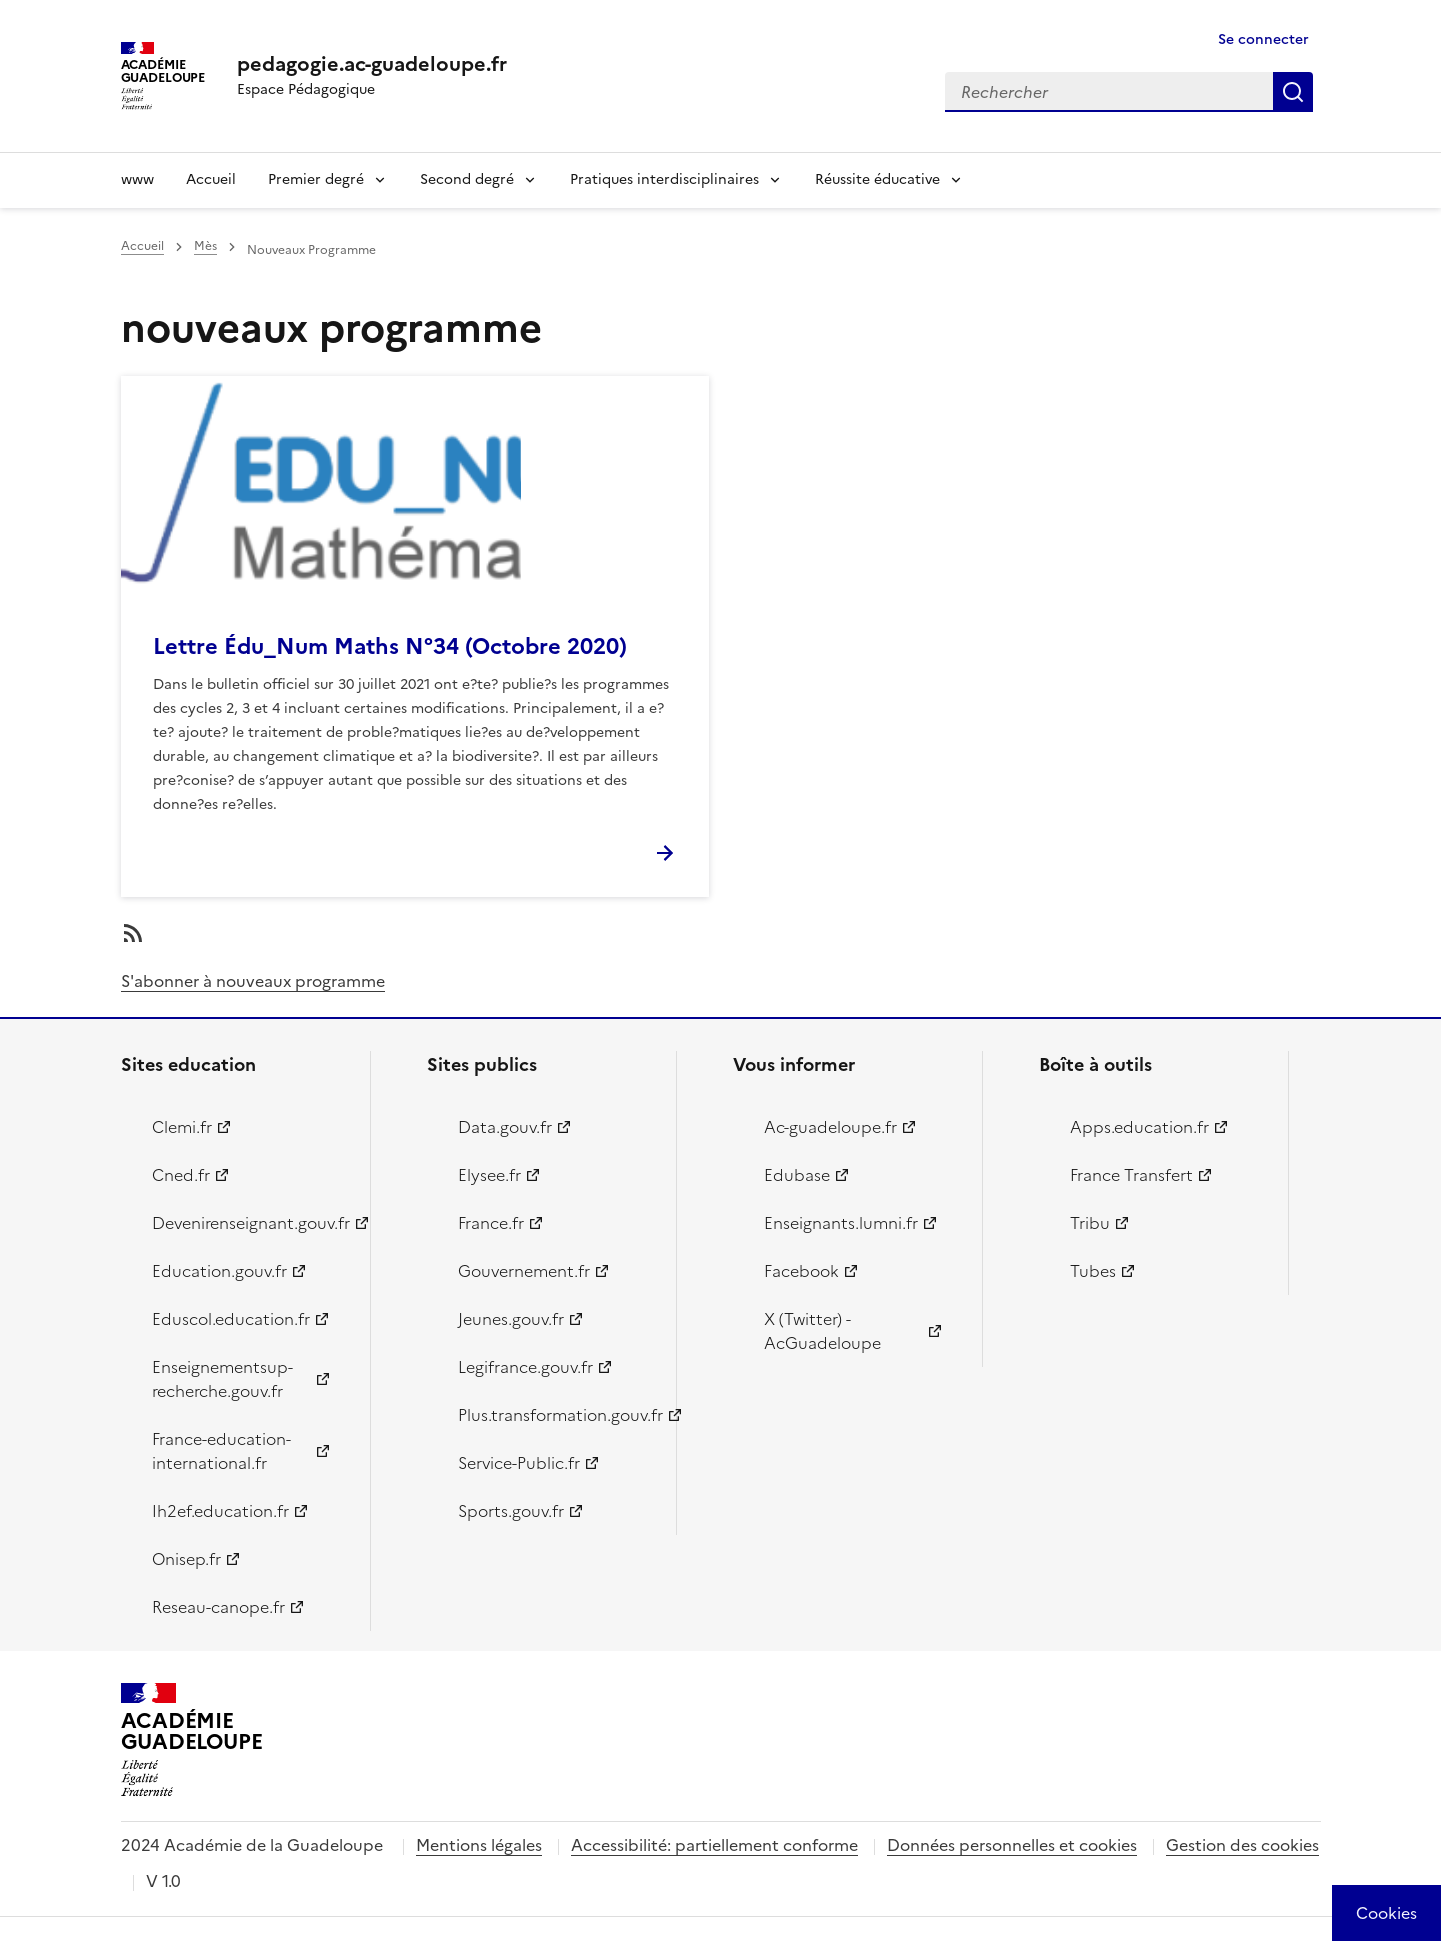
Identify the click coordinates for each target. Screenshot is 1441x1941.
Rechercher (1293, 92)
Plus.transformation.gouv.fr (555, 1415)
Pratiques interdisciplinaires (664, 179)
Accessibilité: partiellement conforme (714, 1845)
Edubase (797, 1175)
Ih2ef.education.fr (220, 1511)
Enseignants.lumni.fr (841, 1223)
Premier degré (316, 179)
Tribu (1090, 1223)
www (137, 179)
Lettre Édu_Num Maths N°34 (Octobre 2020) (390, 646)
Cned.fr (181, 1175)
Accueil (211, 179)
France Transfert (1131, 1175)
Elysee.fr (489, 1175)
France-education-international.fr (221, 1451)
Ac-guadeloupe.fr (830, 1127)
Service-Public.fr (519, 1463)
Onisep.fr (186, 1559)
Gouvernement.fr (524, 1271)
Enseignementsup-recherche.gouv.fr (222, 1379)
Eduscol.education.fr (231, 1319)
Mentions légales (479, 1845)
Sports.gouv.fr (511, 1511)
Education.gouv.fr (219, 1271)
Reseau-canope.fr (218, 1607)
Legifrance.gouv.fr (525, 1367)
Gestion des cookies (1242, 1845)
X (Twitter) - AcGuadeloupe (822, 1331)
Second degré (467, 179)
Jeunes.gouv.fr (511, 1319)
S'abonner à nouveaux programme (253, 981)
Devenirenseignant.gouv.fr (249, 1223)
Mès (205, 246)
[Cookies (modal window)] (1386, 1913)
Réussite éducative (877, 179)
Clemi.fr (182, 1127)
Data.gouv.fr (505, 1127)
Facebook (801, 1271)
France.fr (491, 1223)
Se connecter (1263, 39)
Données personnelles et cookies (1012, 1845)
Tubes (1093, 1271)
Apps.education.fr (1139, 1127)
